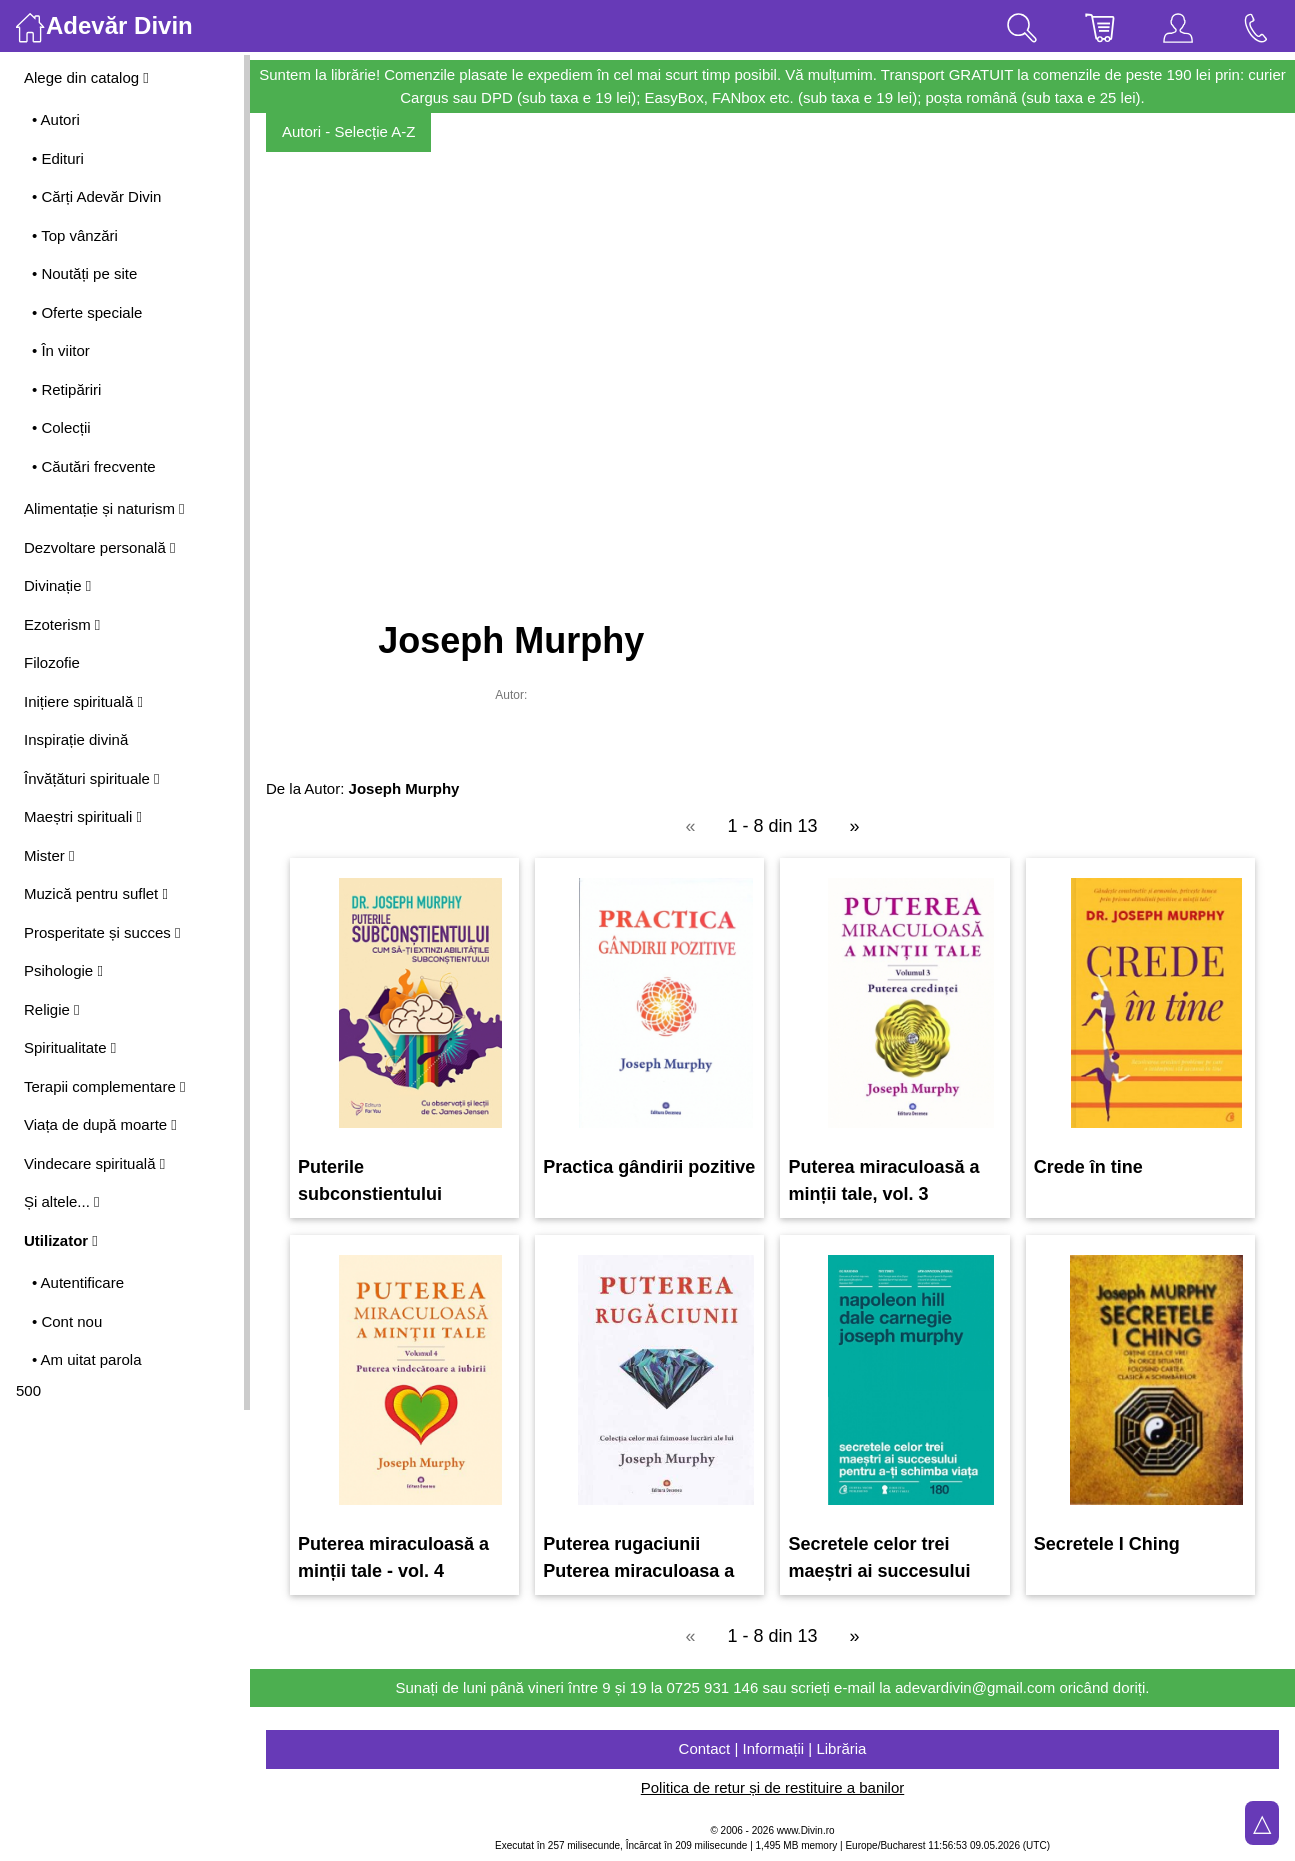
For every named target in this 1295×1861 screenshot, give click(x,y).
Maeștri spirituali (83, 816)
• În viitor (61, 350)
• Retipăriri (66, 389)
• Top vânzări (75, 235)
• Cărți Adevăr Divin (96, 196)
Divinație (57, 585)
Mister (49, 855)
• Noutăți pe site (84, 273)
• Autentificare (78, 1282)
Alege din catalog (86, 77)
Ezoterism (62, 624)
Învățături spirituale (92, 778)
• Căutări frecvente (94, 466)
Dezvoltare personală (99, 547)
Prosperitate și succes (102, 932)
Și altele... (62, 1201)
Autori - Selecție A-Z (348, 131)
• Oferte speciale (87, 312)
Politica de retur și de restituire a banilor (772, 1787)
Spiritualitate (70, 1047)
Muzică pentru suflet (96, 893)
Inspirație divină (76, 739)
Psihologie (63, 970)
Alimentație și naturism (104, 508)
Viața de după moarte (100, 1124)
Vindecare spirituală (94, 1163)
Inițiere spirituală (83, 701)
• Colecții (61, 427)
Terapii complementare (104, 1086)
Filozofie (52, 662)
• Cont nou (67, 1321)
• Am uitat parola (86, 1359)
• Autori (56, 119)
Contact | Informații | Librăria (773, 1748)
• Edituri (58, 158)
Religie (52, 1009)
